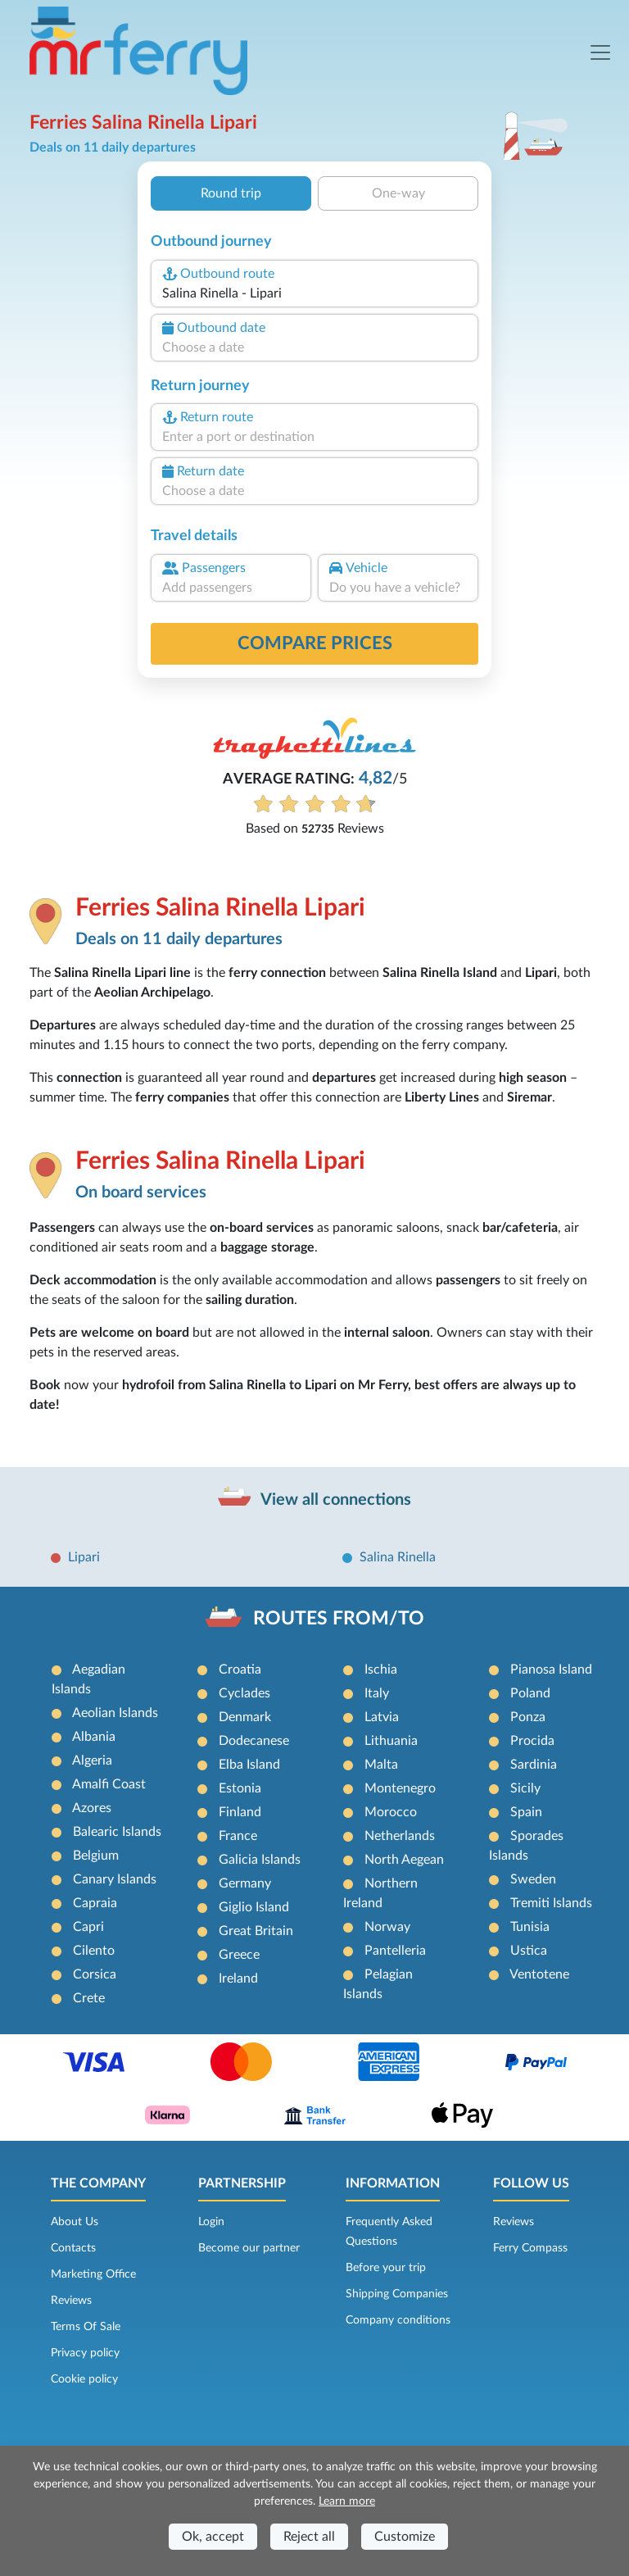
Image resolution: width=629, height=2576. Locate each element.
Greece (239, 1954)
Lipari (84, 1557)
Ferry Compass (530, 2248)
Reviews (71, 2300)
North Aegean (404, 1859)
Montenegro (400, 1788)
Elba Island (249, 1764)
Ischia (380, 1669)
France (238, 1835)
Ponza (527, 1717)
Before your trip (386, 2268)
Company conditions (398, 2320)
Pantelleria (395, 1950)
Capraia (95, 1903)
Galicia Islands (260, 1859)
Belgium (96, 1855)
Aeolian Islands (115, 1713)
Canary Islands (114, 1879)
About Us (74, 2222)
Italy (376, 1693)
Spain (526, 1812)
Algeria (92, 1760)
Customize (404, 2536)
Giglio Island (254, 1907)
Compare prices (315, 643)
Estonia (240, 1788)
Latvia (381, 1717)
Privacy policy (85, 2353)
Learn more (347, 2501)
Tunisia (530, 1926)
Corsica (94, 1974)
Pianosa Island (551, 1669)
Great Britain (256, 1931)
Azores (91, 1808)
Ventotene (539, 1974)
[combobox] (314, 293)
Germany (245, 1883)
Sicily (525, 1788)
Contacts (73, 2248)
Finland (240, 1812)
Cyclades (244, 1693)
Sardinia (533, 1764)
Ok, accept (213, 2536)
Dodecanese (254, 1740)
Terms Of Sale (85, 2327)
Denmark (245, 1717)
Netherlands (399, 1835)
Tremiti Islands (551, 1903)
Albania (93, 1736)
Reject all (309, 2536)
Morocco (390, 1812)
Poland (530, 1693)
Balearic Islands (117, 1831)
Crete (89, 1998)
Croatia (240, 1669)
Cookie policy (84, 2379)
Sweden (533, 1879)
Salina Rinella (398, 1557)
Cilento (94, 1950)
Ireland (238, 1978)
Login (211, 2222)
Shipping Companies (397, 2294)
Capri (88, 1926)
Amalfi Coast (109, 1784)
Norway (387, 1926)
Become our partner (249, 2248)
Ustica (528, 1950)
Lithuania (391, 1740)
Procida (532, 1740)
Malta (381, 1764)
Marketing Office (93, 2274)
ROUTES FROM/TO (338, 1619)
